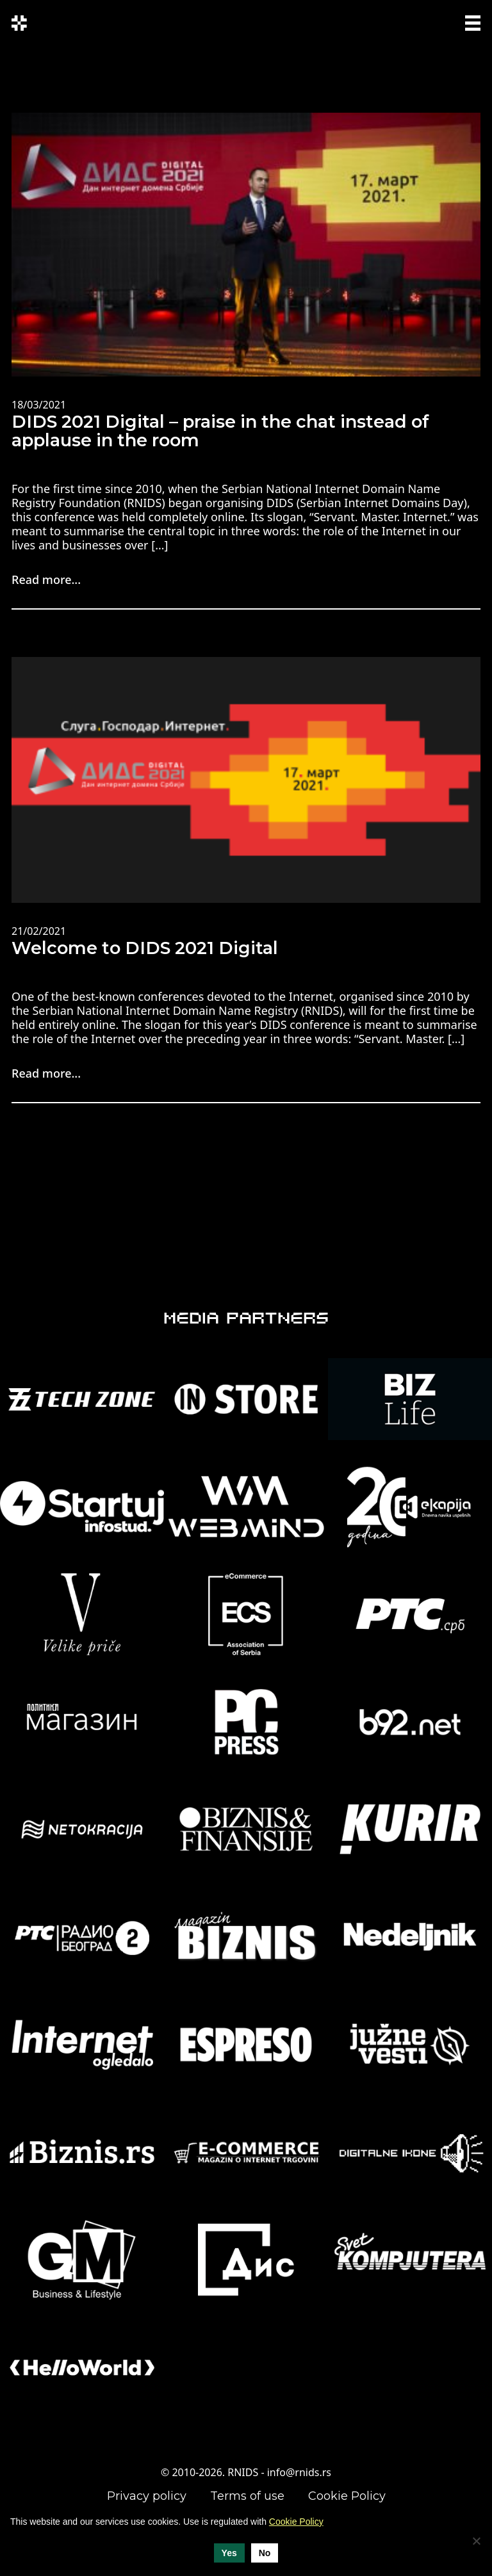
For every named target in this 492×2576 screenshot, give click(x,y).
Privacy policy (146, 2496)
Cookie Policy (347, 2496)
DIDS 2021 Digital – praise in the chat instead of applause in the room (220, 431)
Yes (229, 2553)
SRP (428, 21)
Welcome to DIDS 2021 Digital (145, 948)
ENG (407, 29)
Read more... (46, 579)
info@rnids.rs (299, 2472)
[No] (476, 2540)
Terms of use (247, 2496)
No (265, 2553)
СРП (405, 21)
